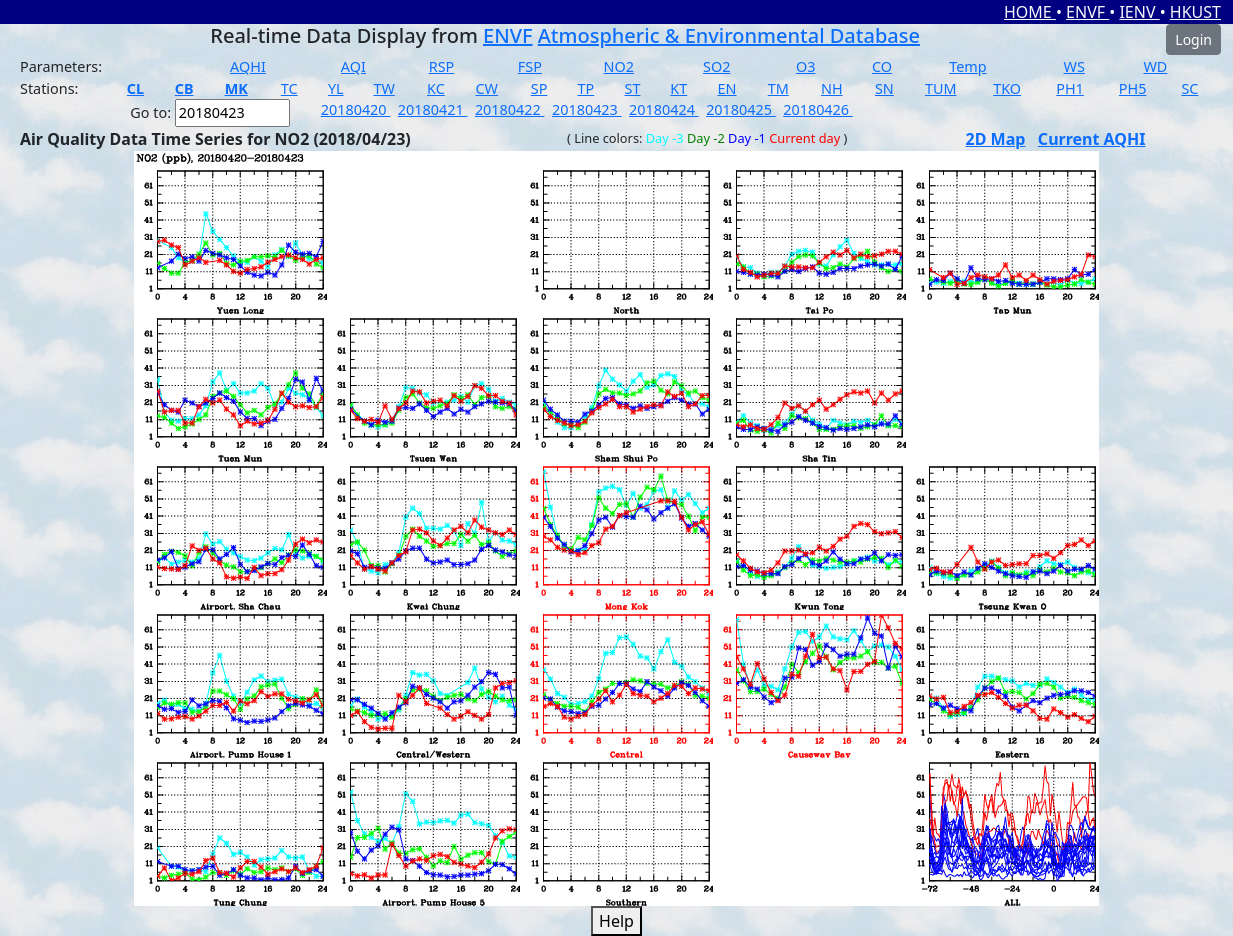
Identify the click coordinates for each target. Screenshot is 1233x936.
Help (616, 921)
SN (884, 88)
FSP (530, 66)
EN (727, 88)
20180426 (818, 109)
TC (289, 88)
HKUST (1195, 12)
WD (1155, 66)
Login (1193, 39)
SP (539, 88)
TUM (941, 88)
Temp (967, 66)
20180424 (664, 109)
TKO (1007, 88)
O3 (805, 66)
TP (586, 88)
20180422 (510, 109)
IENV (1139, 12)
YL (336, 88)
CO (882, 66)
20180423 (587, 109)
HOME (1030, 12)
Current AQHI (1092, 139)
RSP (442, 66)
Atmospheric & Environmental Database (729, 35)
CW (486, 88)
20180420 (356, 109)
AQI (353, 66)
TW (383, 88)
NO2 (619, 66)
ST (633, 88)
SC (1189, 88)
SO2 (716, 66)
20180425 (741, 109)
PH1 (1070, 88)
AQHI (248, 66)
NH (832, 88)
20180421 (433, 109)
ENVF (1087, 12)
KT (678, 88)
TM (778, 88)
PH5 (1133, 88)
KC (436, 88)
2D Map (996, 139)
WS (1074, 66)
